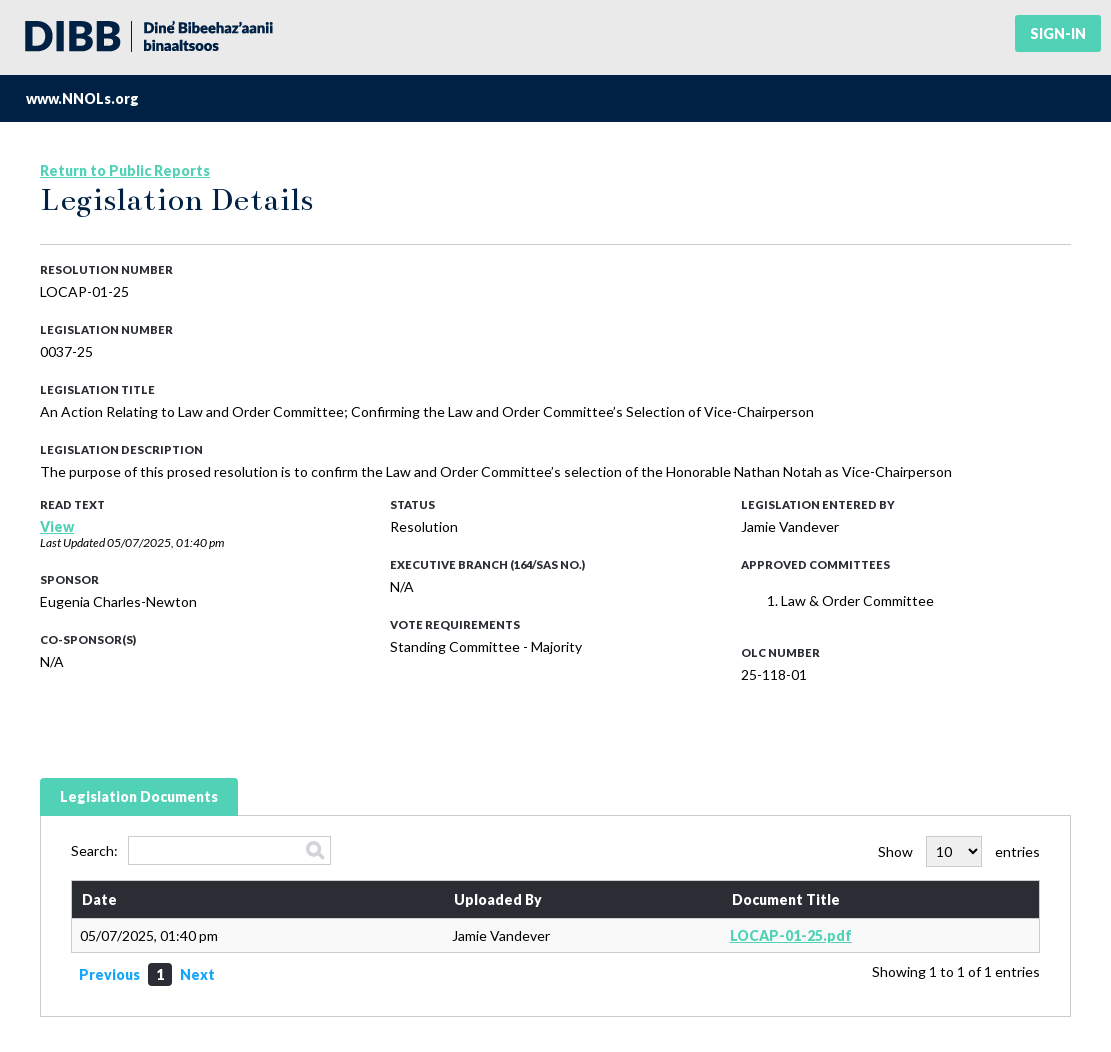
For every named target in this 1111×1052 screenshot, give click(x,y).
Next (197, 974)
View (57, 526)
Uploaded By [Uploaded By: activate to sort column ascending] (498, 899)
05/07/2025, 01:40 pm (165, 542)
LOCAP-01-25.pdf (791, 935)
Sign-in (1058, 33)
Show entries (959, 851)
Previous (109, 974)
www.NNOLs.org (82, 98)
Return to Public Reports (125, 170)
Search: (201, 850)
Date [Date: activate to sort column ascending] (99, 899)
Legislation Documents (139, 796)
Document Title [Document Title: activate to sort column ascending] (786, 899)
